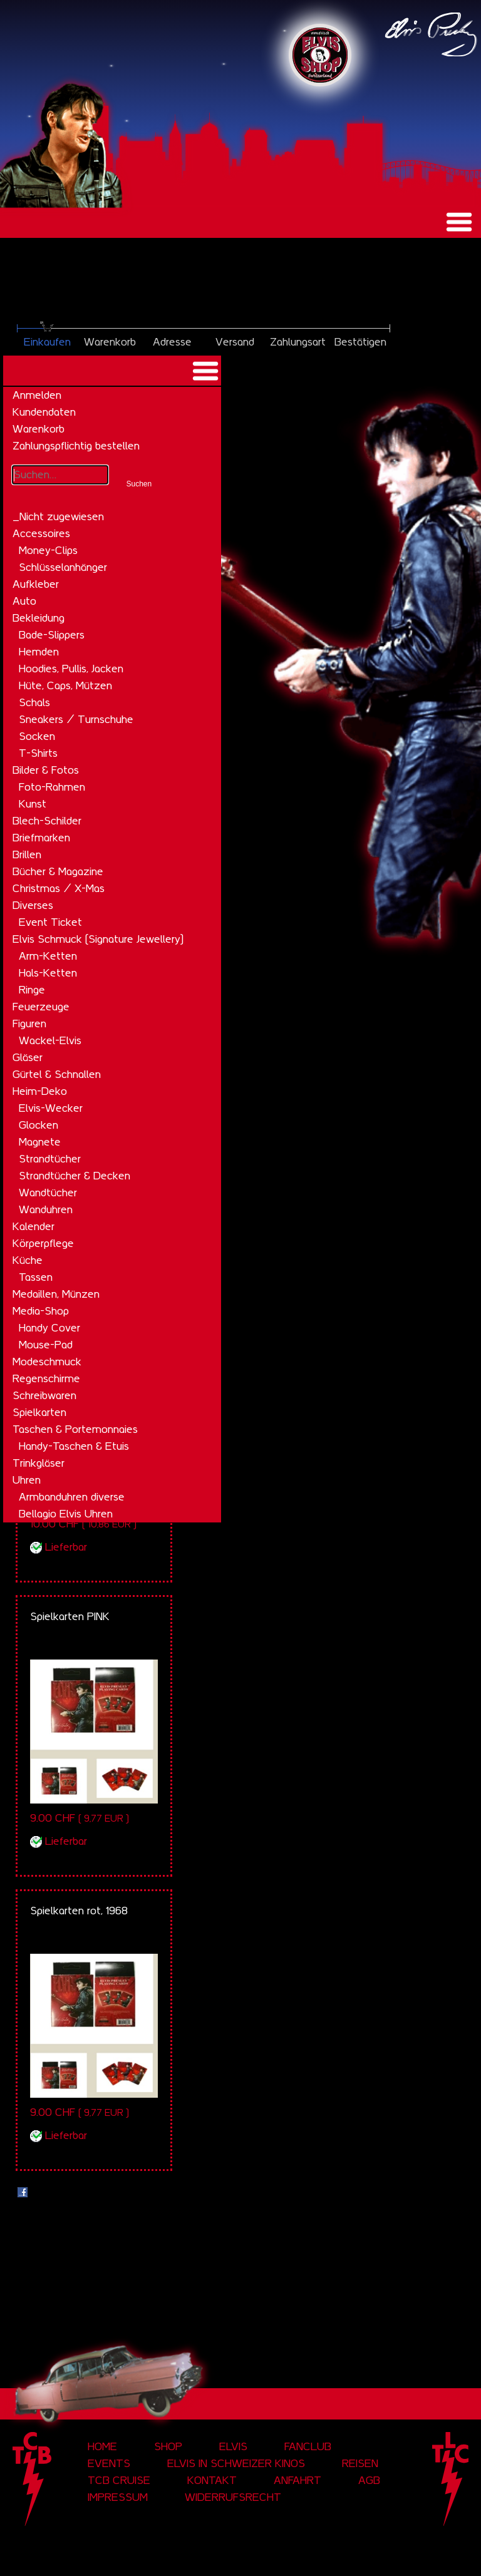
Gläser (28, 1057)
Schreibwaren (44, 1395)
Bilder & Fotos (46, 770)
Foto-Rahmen (52, 787)
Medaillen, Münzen (56, 1294)
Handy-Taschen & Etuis (74, 1446)
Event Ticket (50, 922)
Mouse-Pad (46, 1344)
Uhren (27, 1480)
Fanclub (307, 2446)
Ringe (32, 989)
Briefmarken (41, 837)
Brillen (27, 854)
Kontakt (212, 2480)
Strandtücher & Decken (74, 1175)
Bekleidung (39, 618)
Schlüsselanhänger (63, 567)
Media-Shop (41, 1311)
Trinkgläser (39, 1463)
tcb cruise (119, 2480)
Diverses (33, 905)
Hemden (39, 651)
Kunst (32, 804)
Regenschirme (46, 1378)
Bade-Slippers (52, 635)
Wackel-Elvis (50, 1040)
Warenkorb (39, 429)
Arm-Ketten (48, 956)
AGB (369, 2480)
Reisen (360, 2463)
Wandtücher (48, 1192)
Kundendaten (44, 412)
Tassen (36, 1277)
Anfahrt (297, 2480)
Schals (34, 702)
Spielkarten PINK (70, 1616)
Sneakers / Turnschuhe (76, 719)
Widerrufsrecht (233, 2497)
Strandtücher (50, 1158)
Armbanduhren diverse (72, 1497)
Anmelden (37, 395)
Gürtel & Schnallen (57, 1074)
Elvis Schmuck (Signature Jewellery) (98, 939)
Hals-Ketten (48, 973)
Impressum (118, 2497)
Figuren (29, 1023)
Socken (37, 736)
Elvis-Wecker (51, 1108)
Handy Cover (49, 1327)
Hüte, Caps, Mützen (65, 685)
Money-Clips (48, 550)
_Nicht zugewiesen (58, 516)
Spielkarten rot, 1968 (79, 1910)
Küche (28, 1260)
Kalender (33, 1226)
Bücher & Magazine (58, 871)
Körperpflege (43, 1243)
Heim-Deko (40, 1091)
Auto (24, 601)
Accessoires (41, 533)
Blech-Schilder (47, 820)
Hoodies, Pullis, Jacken (71, 668)
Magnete (40, 1142)
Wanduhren (46, 1209)
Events (109, 2463)
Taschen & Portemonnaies (75, 1429)
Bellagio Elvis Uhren (66, 1513)
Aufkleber (36, 584)
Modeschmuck (47, 1361)
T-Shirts (38, 753)
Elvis (233, 2446)
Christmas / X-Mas (59, 888)
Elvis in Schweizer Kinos (236, 2463)
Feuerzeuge (41, 1006)
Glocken (38, 1125)
